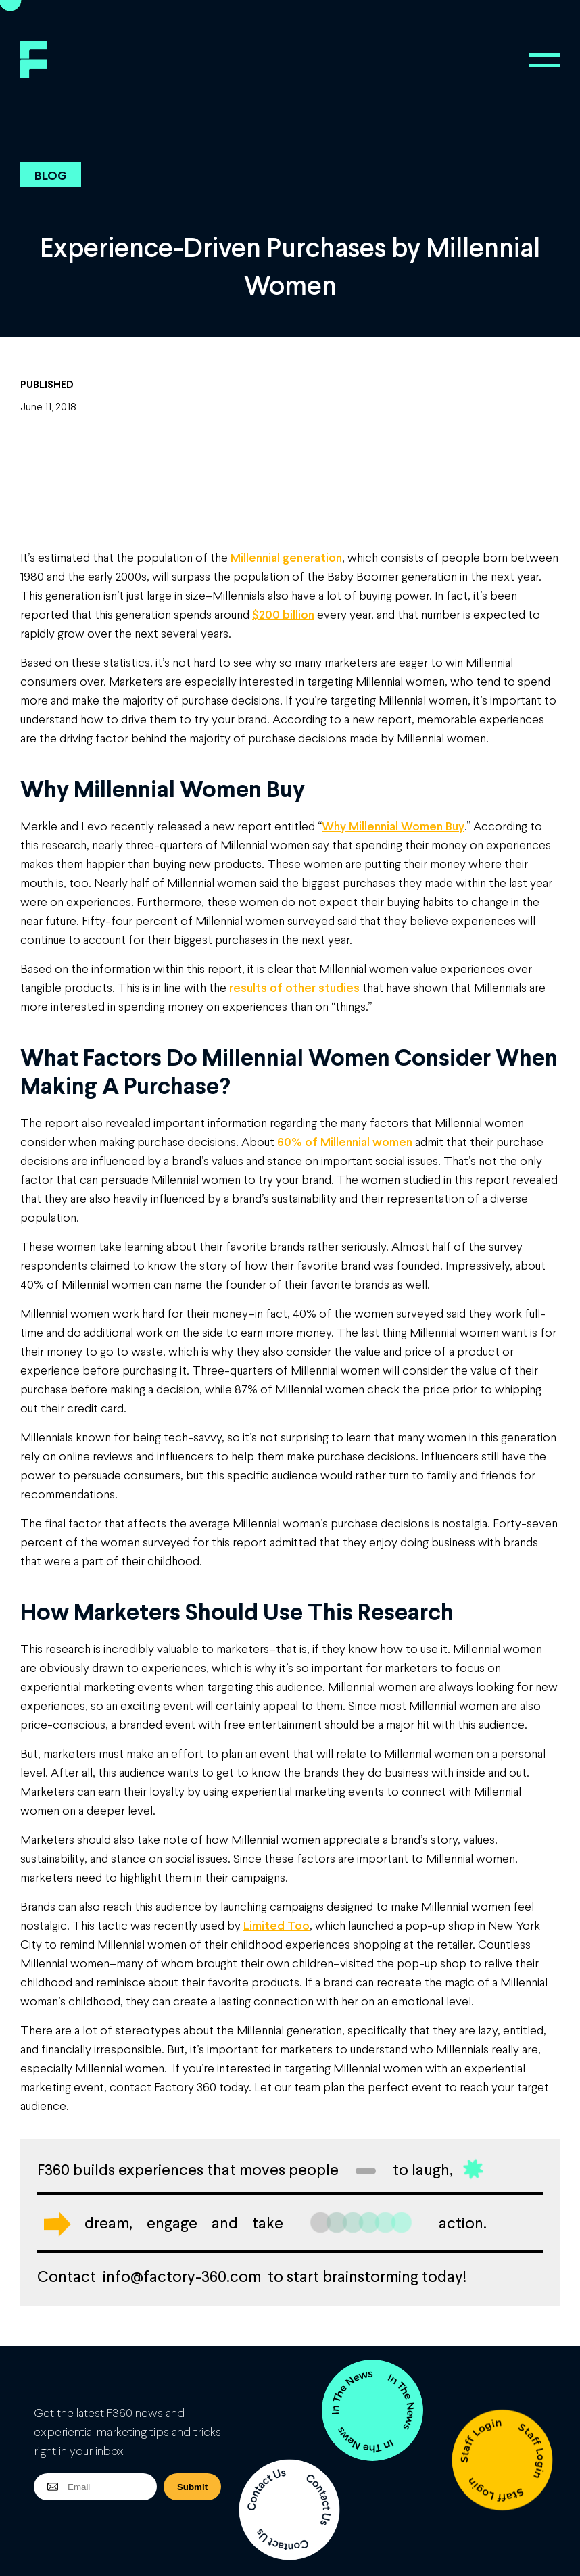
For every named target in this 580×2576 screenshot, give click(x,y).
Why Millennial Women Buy (393, 825)
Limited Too (276, 1924)
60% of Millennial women (344, 1141)
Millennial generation (286, 557)
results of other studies (294, 987)
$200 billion (283, 613)
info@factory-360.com (182, 2275)
